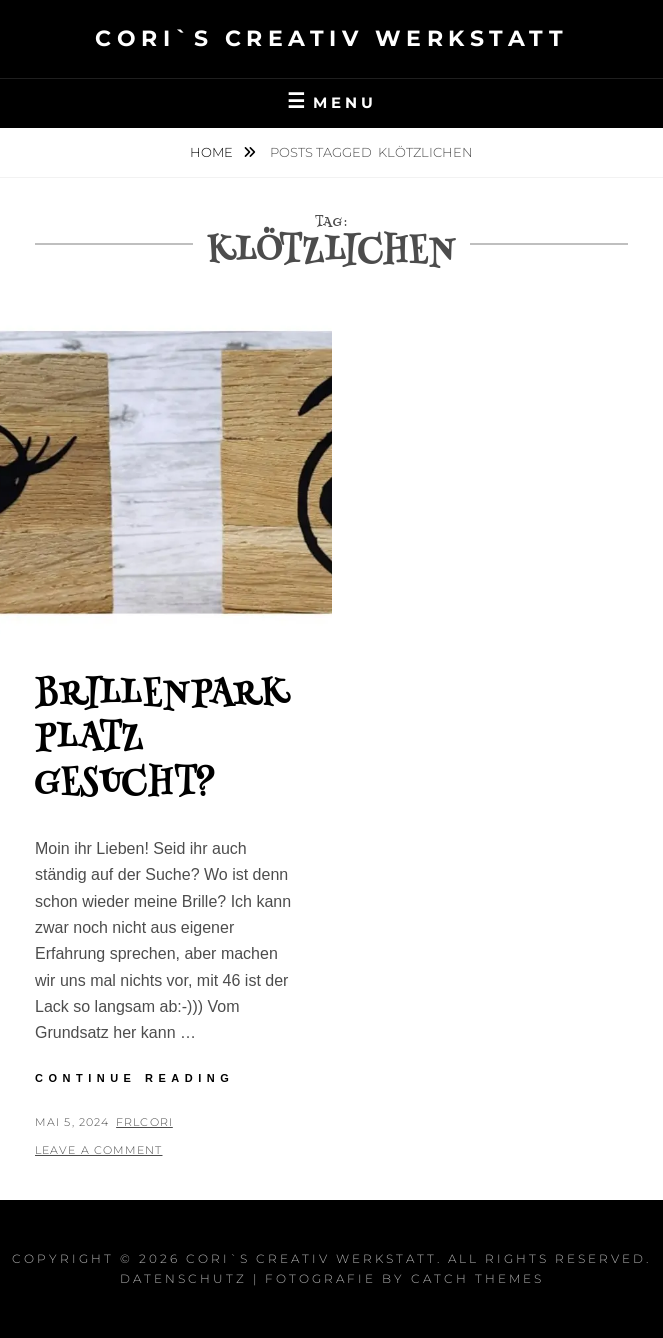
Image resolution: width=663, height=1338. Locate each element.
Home (213, 152)
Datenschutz (183, 1278)
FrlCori (144, 1122)
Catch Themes (477, 1278)
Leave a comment (99, 1150)
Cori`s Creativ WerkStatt (331, 38)
